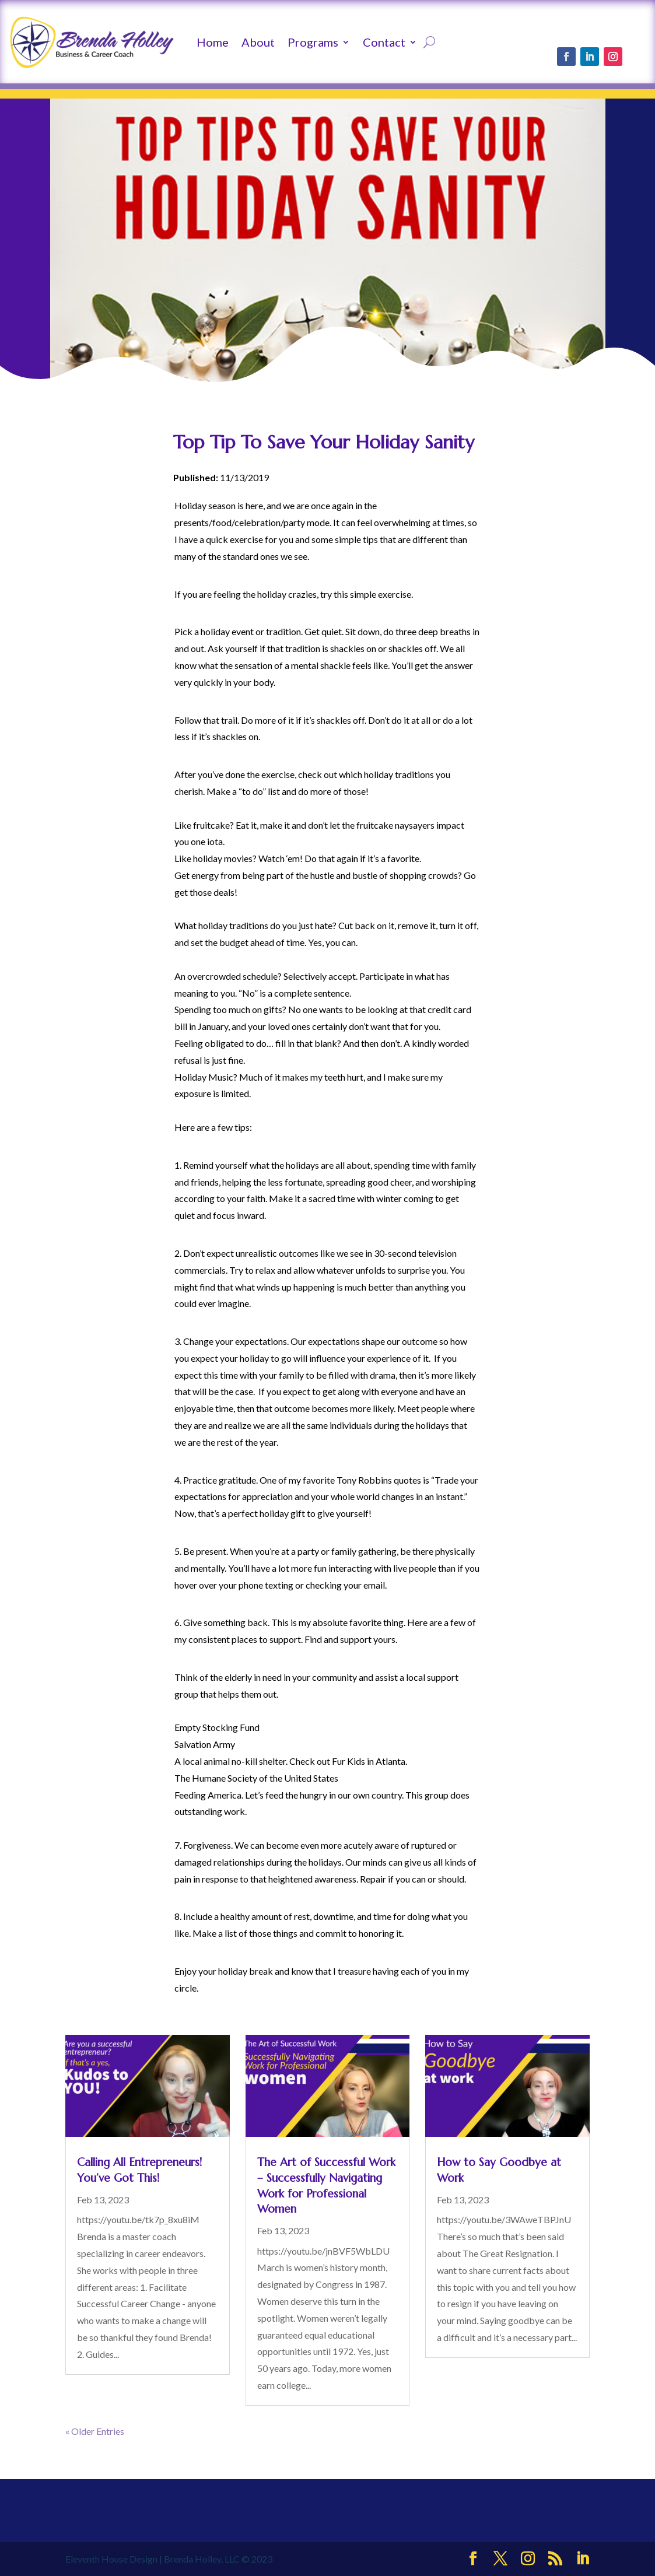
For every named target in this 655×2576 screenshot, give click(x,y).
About (258, 42)
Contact (384, 42)
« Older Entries (94, 2431)
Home (213, 42)
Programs (313, 42)
